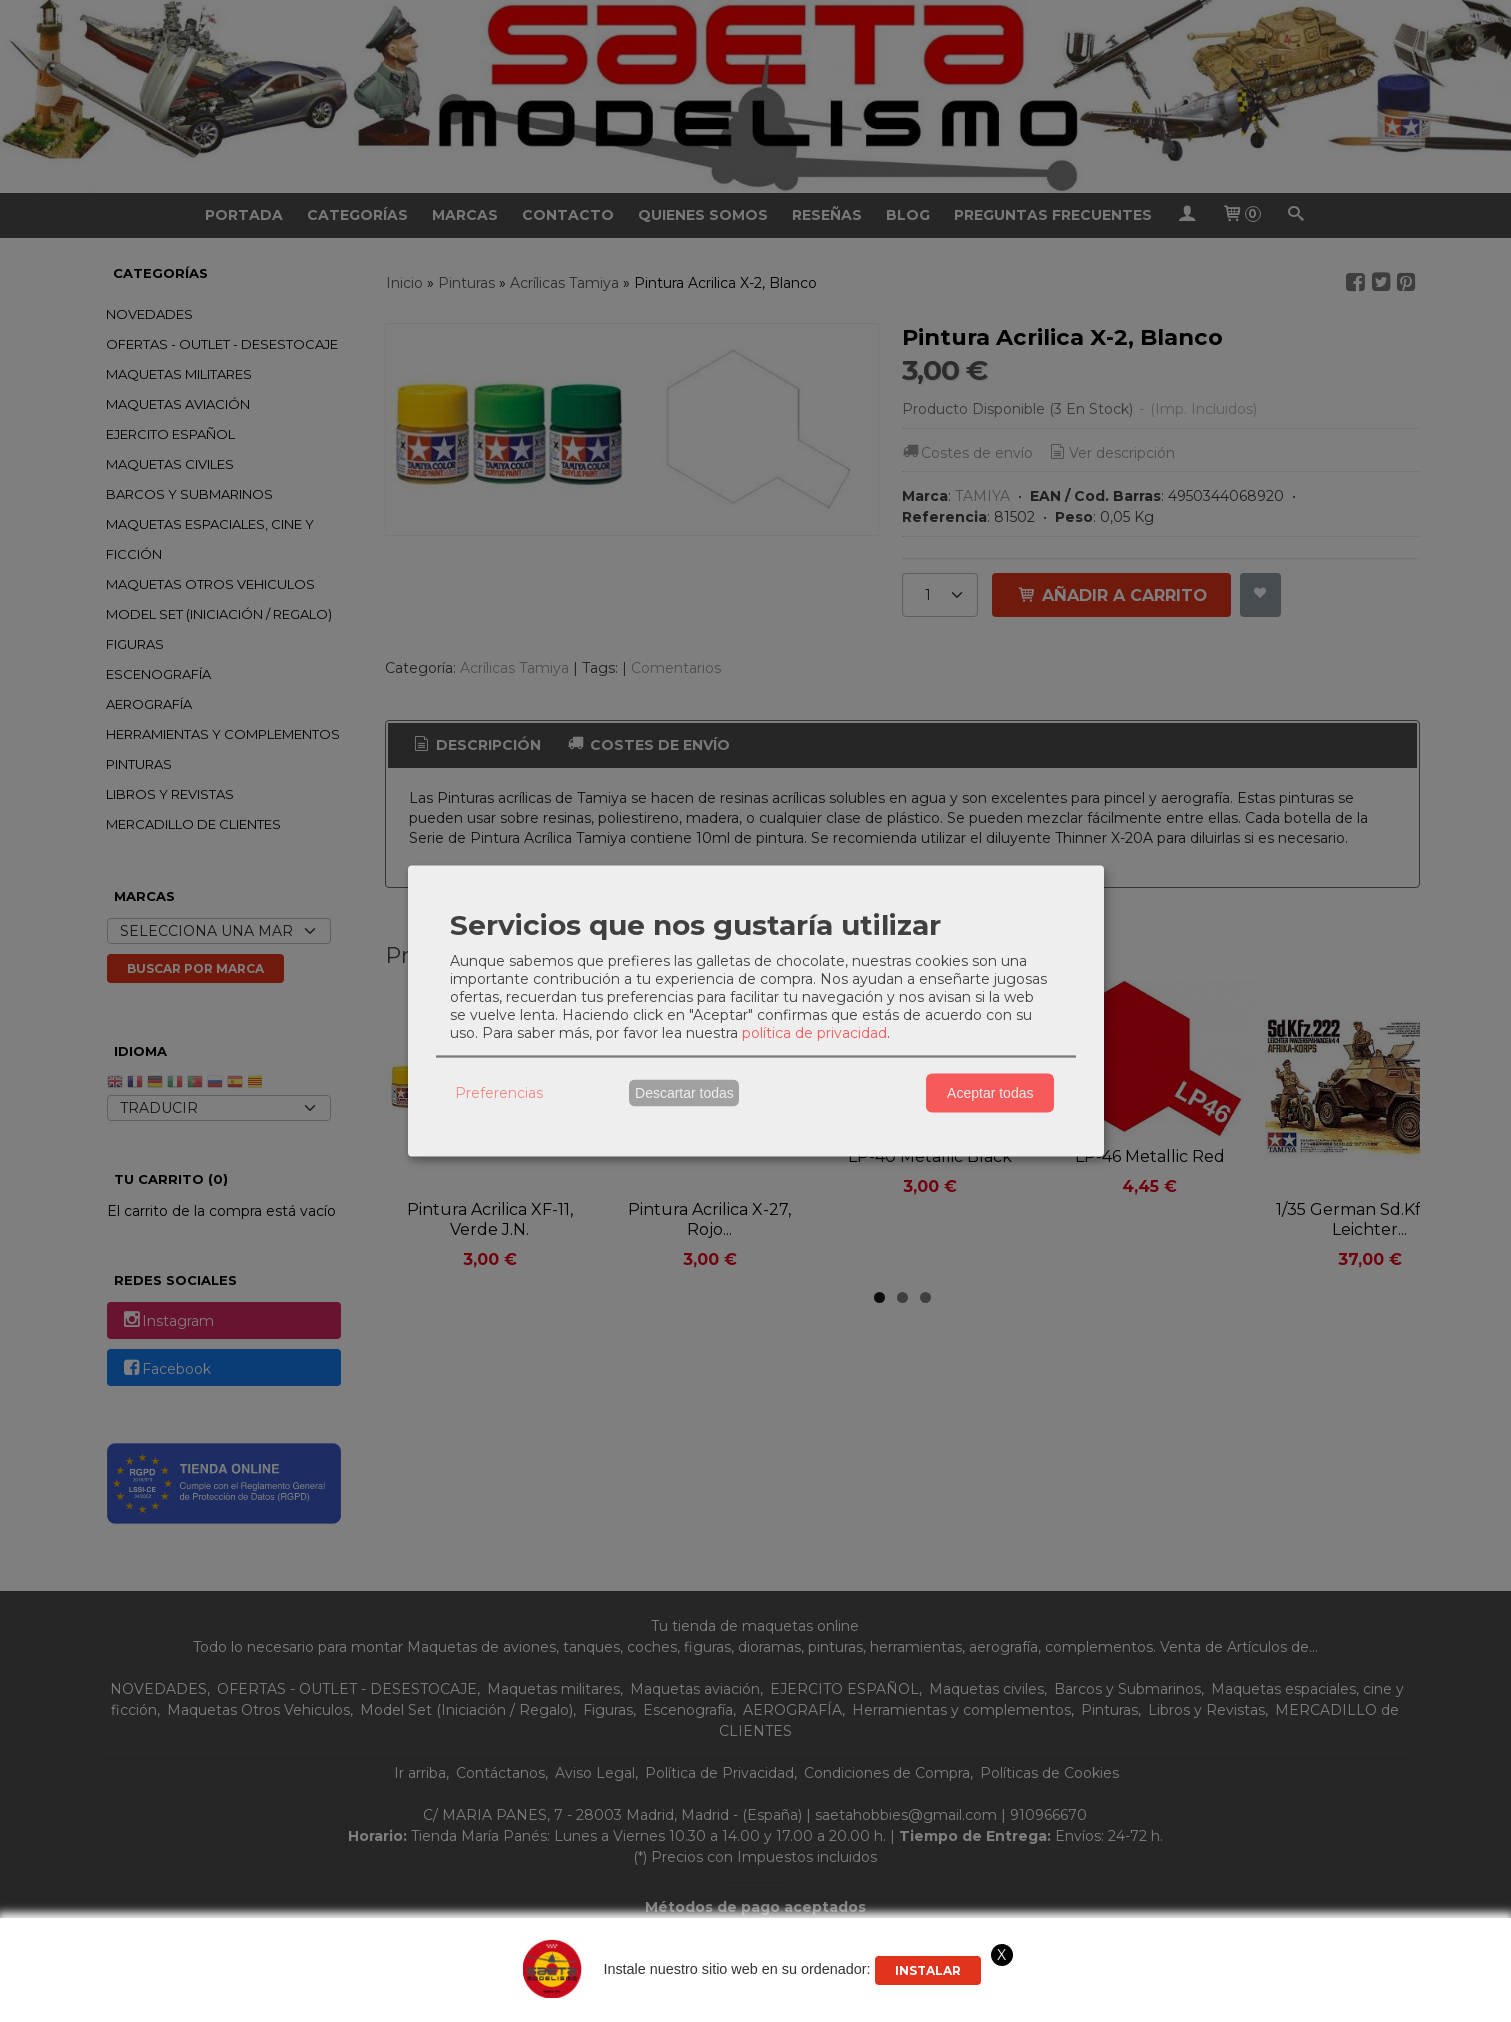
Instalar (928, 1970)
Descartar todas (684, 1093)
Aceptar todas (990, 1093)
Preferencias (499, 1093)
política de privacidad (814, 1032)
